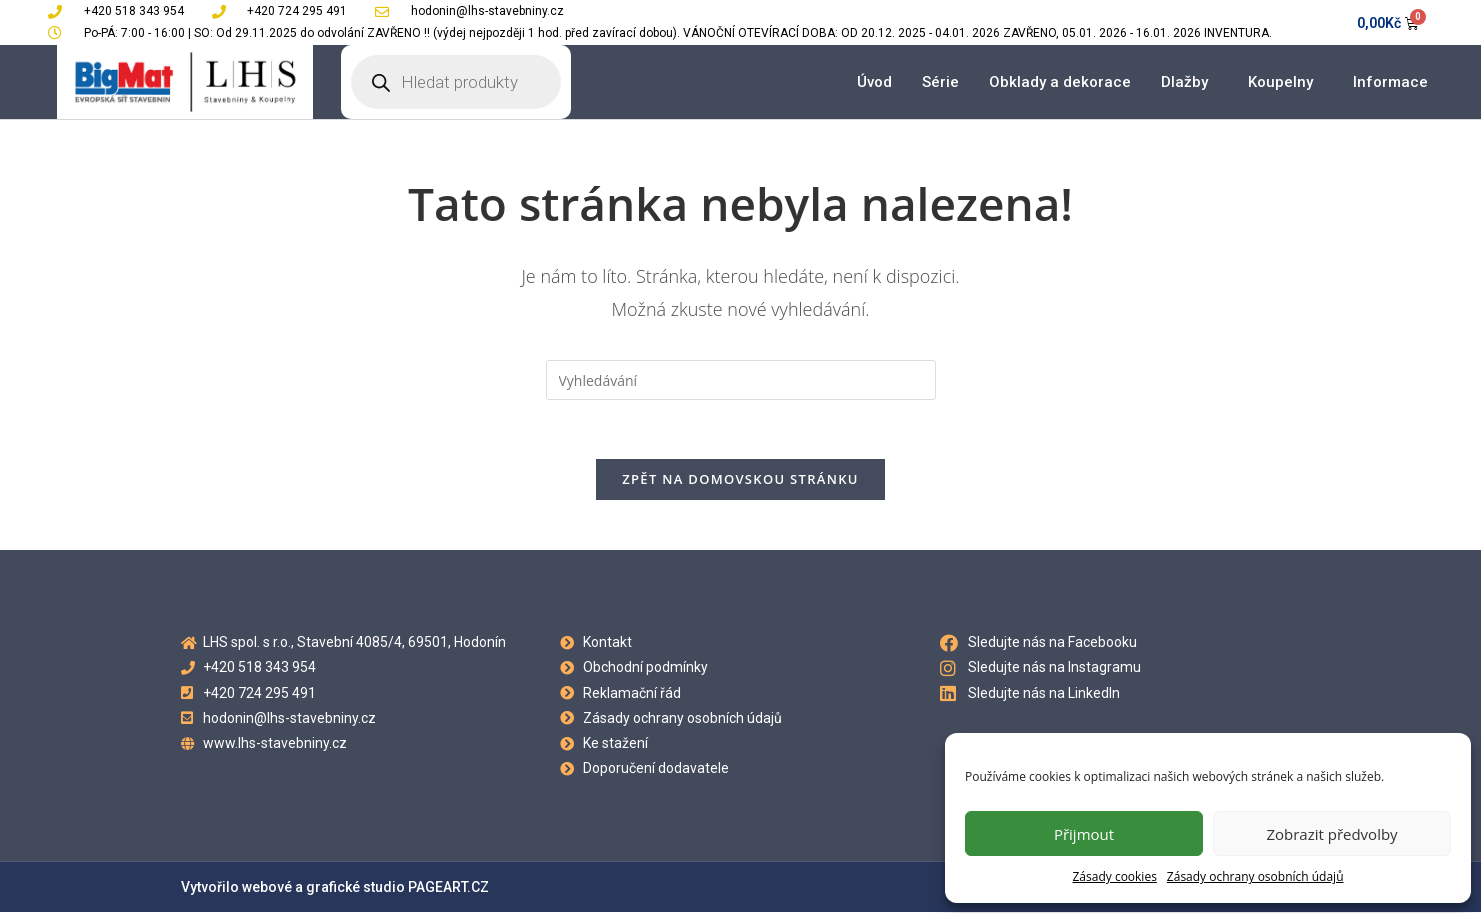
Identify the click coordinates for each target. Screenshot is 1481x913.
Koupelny (1285, 82)
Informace (1395, 82)
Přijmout (1084, 834)
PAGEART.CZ (448, 888)
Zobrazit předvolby (1331, 834)
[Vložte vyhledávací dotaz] (741, 380)
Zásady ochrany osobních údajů (1255, 876)
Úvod (874, 82)
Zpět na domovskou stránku (740, 480)
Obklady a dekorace (1060, 82)
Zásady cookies (1114, 876)
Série (940, 82)
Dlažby (1189, 82)
